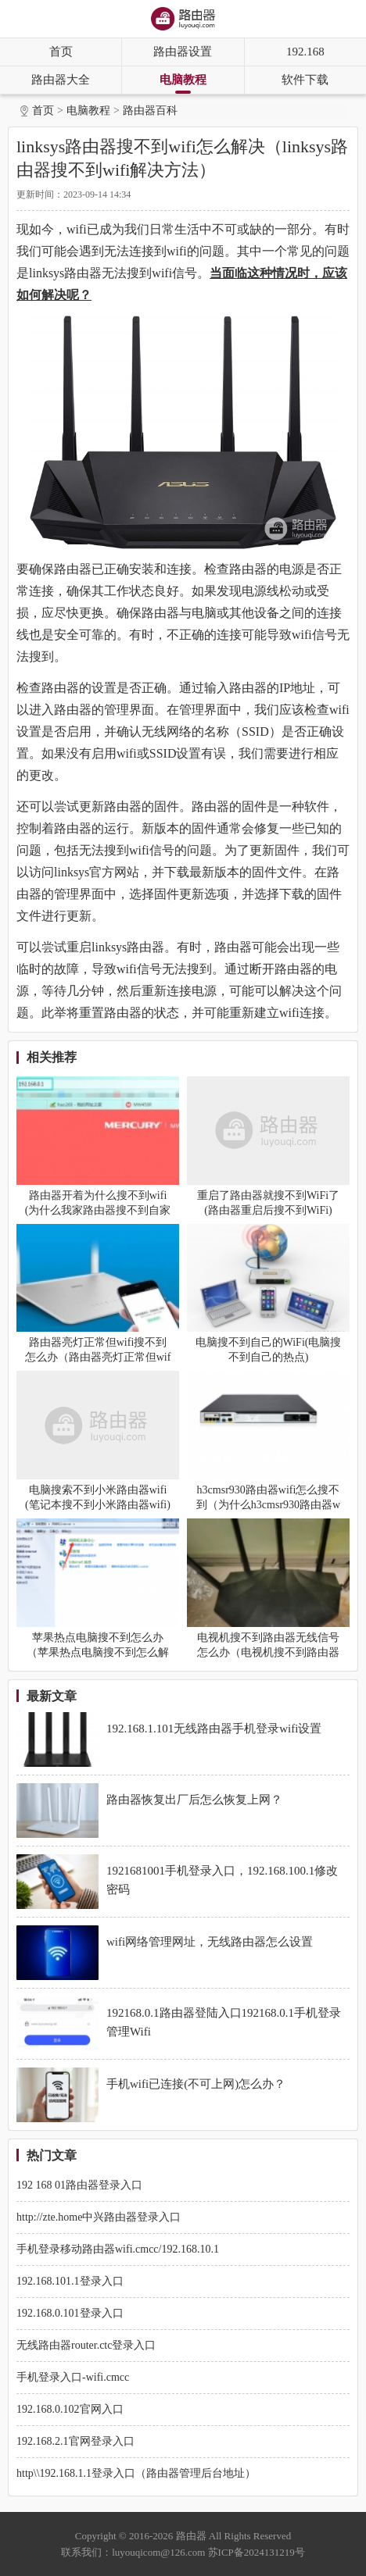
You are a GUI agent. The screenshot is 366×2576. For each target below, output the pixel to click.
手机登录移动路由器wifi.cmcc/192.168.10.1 (117, 2249)
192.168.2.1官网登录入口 (75, 2441)
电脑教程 (183, 79)
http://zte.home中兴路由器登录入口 (98, 2217)
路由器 (191, 2536)
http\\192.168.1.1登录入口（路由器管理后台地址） (136, 2473)
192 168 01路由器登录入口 (79, 2185)
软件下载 (305, 79)
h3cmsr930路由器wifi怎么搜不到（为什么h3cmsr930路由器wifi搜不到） (268, 1504)
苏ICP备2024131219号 (256, 2552)
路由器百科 (150, 110)
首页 (61, 51)
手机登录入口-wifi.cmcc (72, 2377)
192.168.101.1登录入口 (70, 2281)
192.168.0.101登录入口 (70, 2313)
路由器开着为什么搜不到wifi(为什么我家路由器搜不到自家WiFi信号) (98, 1210)
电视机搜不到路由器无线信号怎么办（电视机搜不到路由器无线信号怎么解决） (268, 1652)
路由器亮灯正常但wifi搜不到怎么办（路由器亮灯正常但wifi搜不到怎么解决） (98, 1357)
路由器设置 (182, 51)
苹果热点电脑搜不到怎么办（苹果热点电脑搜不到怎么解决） (98, 1652)
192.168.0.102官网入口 (70, 2409)
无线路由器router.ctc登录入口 (86, 2345)
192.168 (305, 51)
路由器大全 (60, 79)
